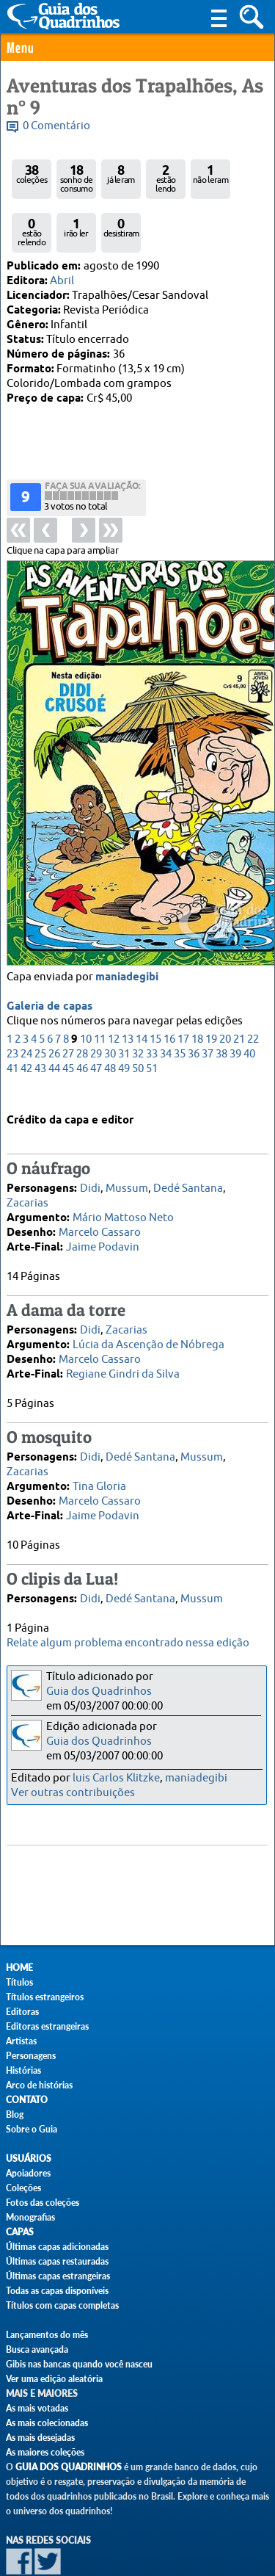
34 (166, 996)
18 (197, 981)
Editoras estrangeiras (47, 2026)
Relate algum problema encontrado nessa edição (128, 1643)
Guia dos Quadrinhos (99, 1691)
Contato (27, 2099)
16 (169, 981)
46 (82, 1011)
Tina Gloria (99, 1462)
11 (100, 981)
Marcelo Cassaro (100, 1208)
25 (40, 996)
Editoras (22, 2011)
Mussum (127, 1164)
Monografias (30, 2217)
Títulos (19, 1982)
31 (124, 996)
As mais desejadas (40, 2437)
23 (12, 996)
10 (86, 981)
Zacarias (27, 1178)
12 (114, 981)
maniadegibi (126, 919)
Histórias (23, 2070)
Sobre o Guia (31, 2129)
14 (141, 981)
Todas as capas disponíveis (57, 2290)
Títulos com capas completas (62, 2305)
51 (152, 1011)
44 (54, 1011)
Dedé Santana (188, 1164)
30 (110, 996)
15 (155, 981)
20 (225, 981)
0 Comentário (56, 126)
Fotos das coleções (42, 2202)
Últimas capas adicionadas (57, 2246)
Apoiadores (28, 2173)
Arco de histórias (39, 2085)
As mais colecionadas (47, 2422)
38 (221, 996)
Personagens (31, 2055)
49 (124, 1011)
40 (249, 996)
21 (239, 981)
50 (138, 1011)
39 (235, 996)
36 (193, 996)
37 (207, 996)
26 (54, 996)
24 (26, 996)
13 (127, 981)
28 (82, 996)
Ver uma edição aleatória (54, 2378)
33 (152, 996)
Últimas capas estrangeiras (58, 2276)
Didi (90, 1164)
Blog (14, 2114)
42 (26, 1011)
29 (96, 996)
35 (180, 996)
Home (19, 1967)
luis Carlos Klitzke (116, 1778)
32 (138, 996)
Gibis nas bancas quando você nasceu (79, 2364)
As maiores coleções (45, 2452)
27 (68, 996)
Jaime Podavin (102, 1222)
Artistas (21, 2041)
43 (40, 1011)
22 (253, 981)
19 (211, 981)
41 (12, 1011)
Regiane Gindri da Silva (123, 1349)
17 (183, 981)
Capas (20, 2231)
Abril (62, 281)
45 (68, 1011)
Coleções (23, 2187)
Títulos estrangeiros (45, 1996)
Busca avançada (37, 2349)
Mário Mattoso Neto (123, 1193)
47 (96, 1011)
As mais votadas (37, 2408)
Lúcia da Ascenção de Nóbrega (148, 1320)
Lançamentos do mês (47, 2334)
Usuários (28, 2158)
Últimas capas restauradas (57, 2261)
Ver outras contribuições (73, 1793)
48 (110, 1011)
